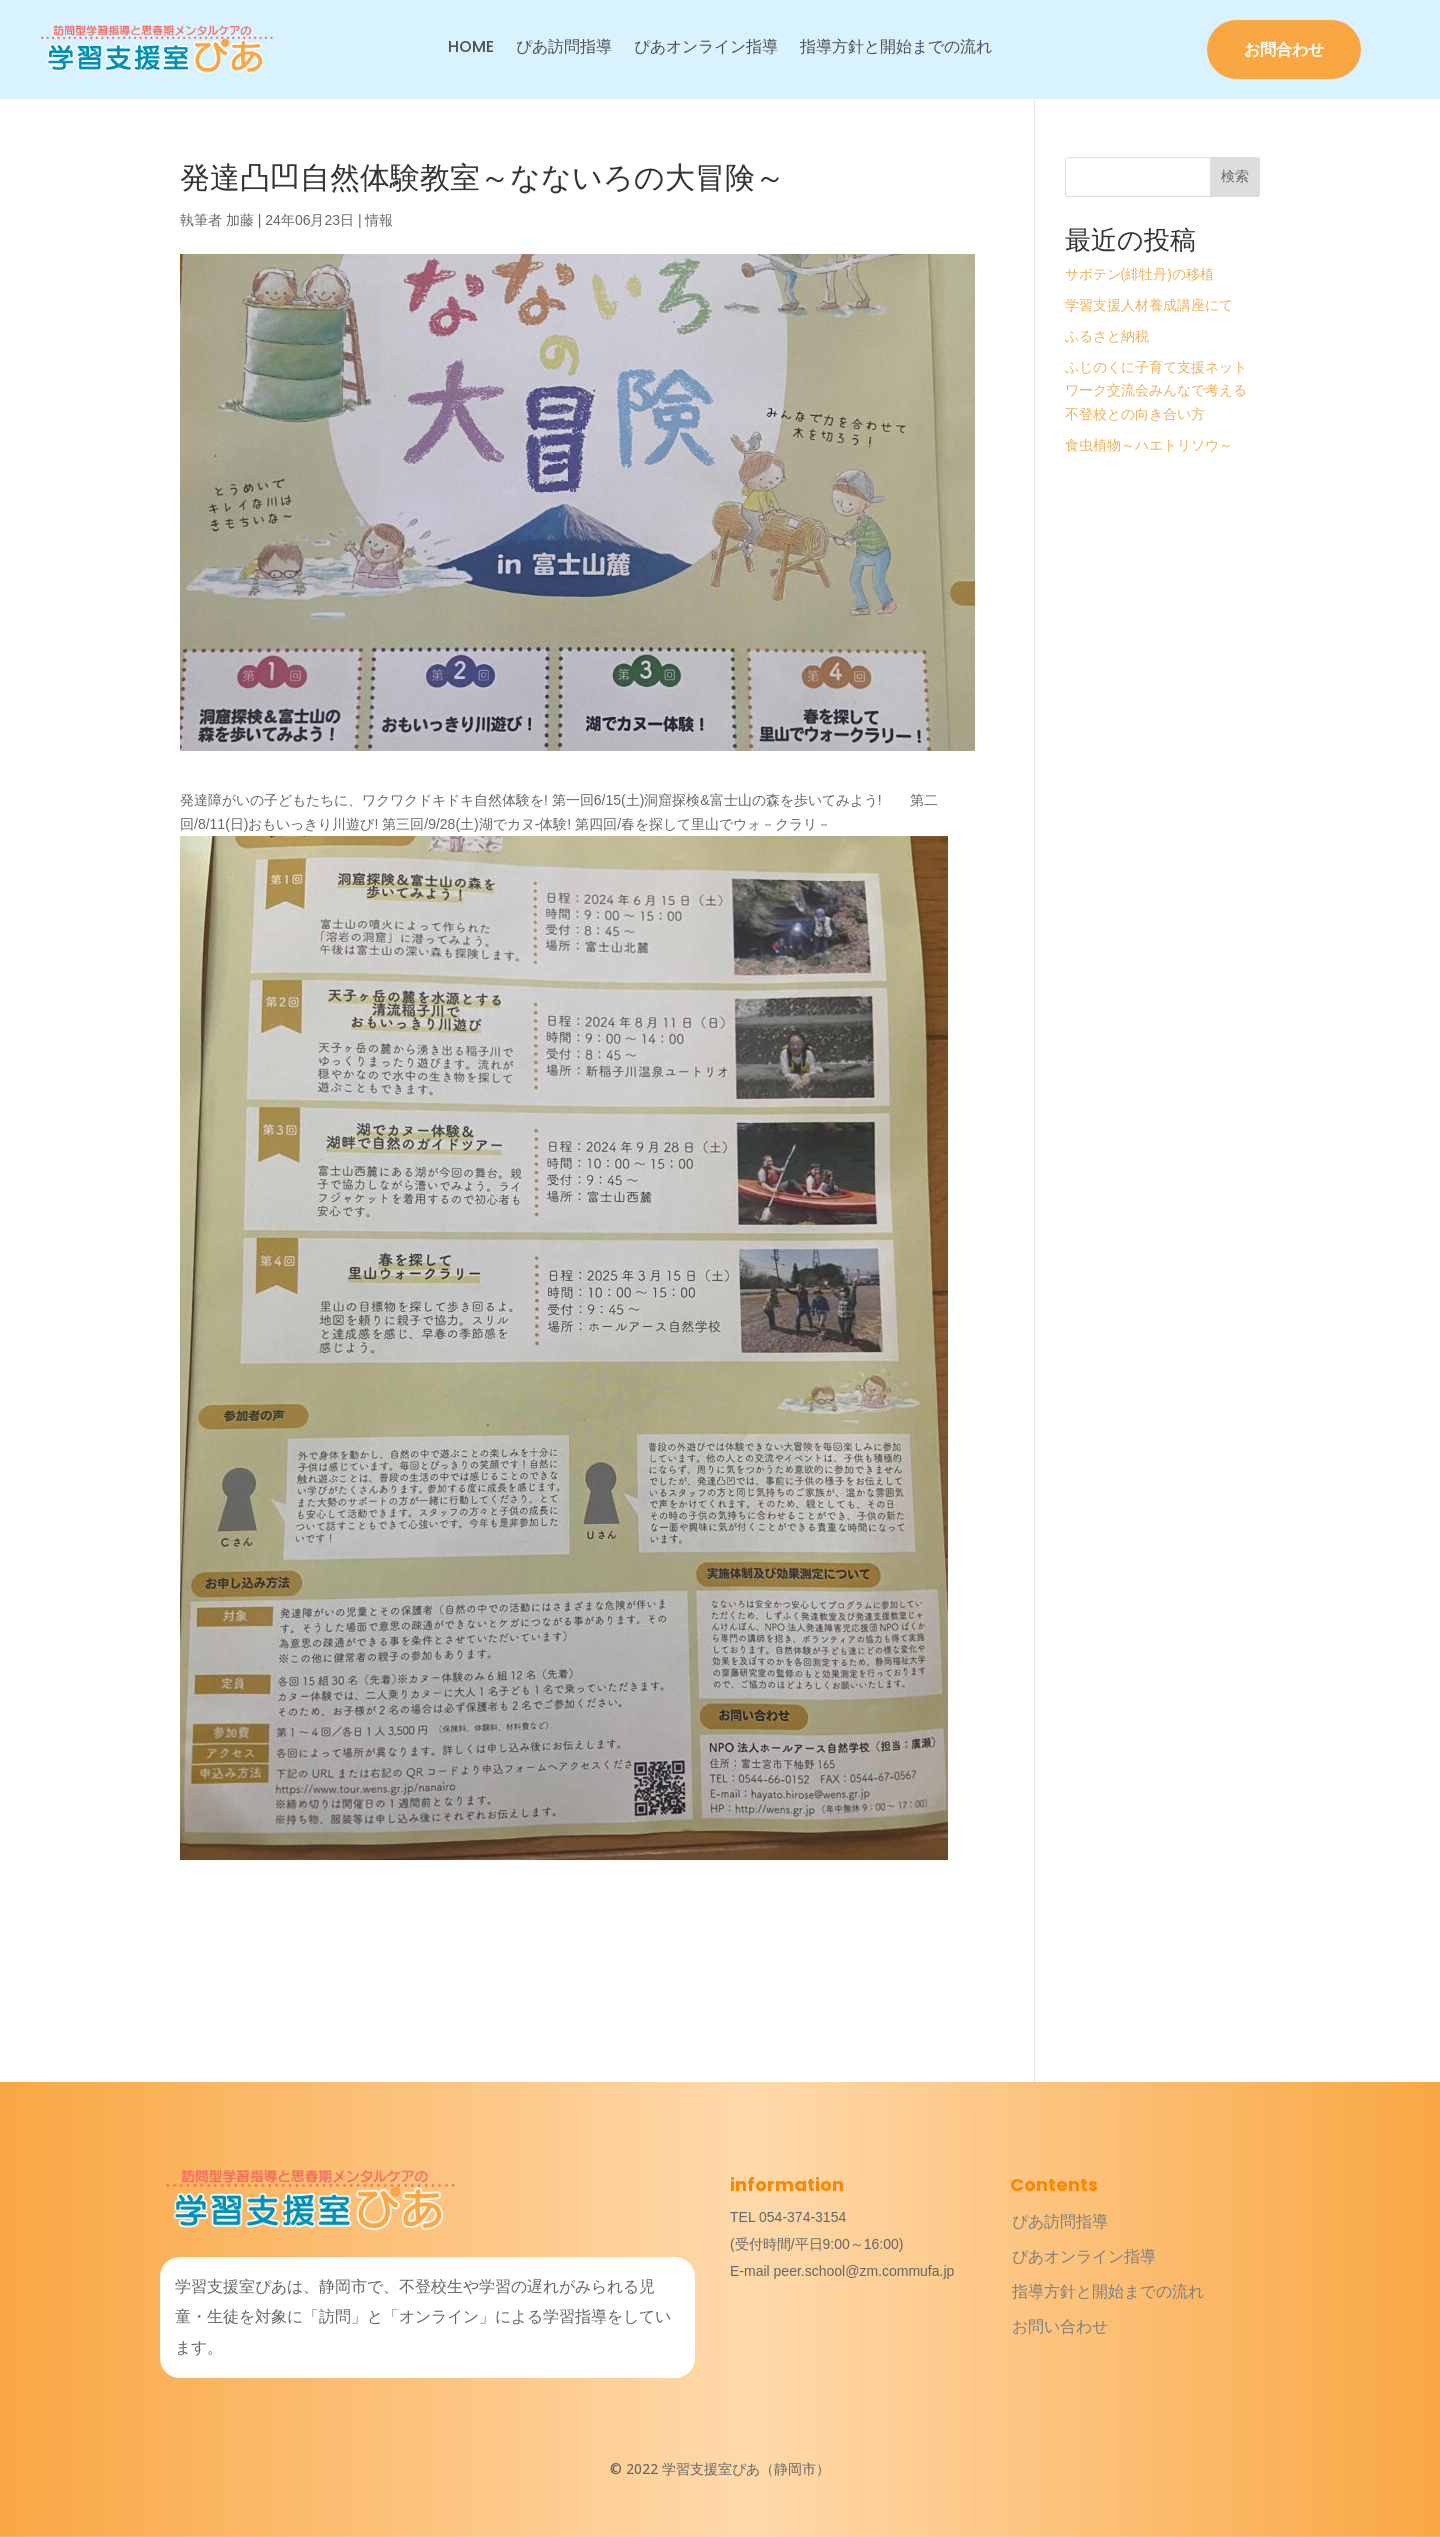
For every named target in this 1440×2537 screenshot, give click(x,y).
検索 (1235, 176)
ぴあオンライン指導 (706, 49)
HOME (471, 49)
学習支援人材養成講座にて (1149, 305)
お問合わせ (1284, 49)
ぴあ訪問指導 (564, 49)
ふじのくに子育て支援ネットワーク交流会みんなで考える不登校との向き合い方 (1156, 391)
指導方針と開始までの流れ (896, 49)
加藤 (240, 220)
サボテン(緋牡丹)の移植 (1139, 274)
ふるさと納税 (1107, 336)
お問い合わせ (1060, 2326)
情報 (379, 220)
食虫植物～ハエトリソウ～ (1149, 445)
